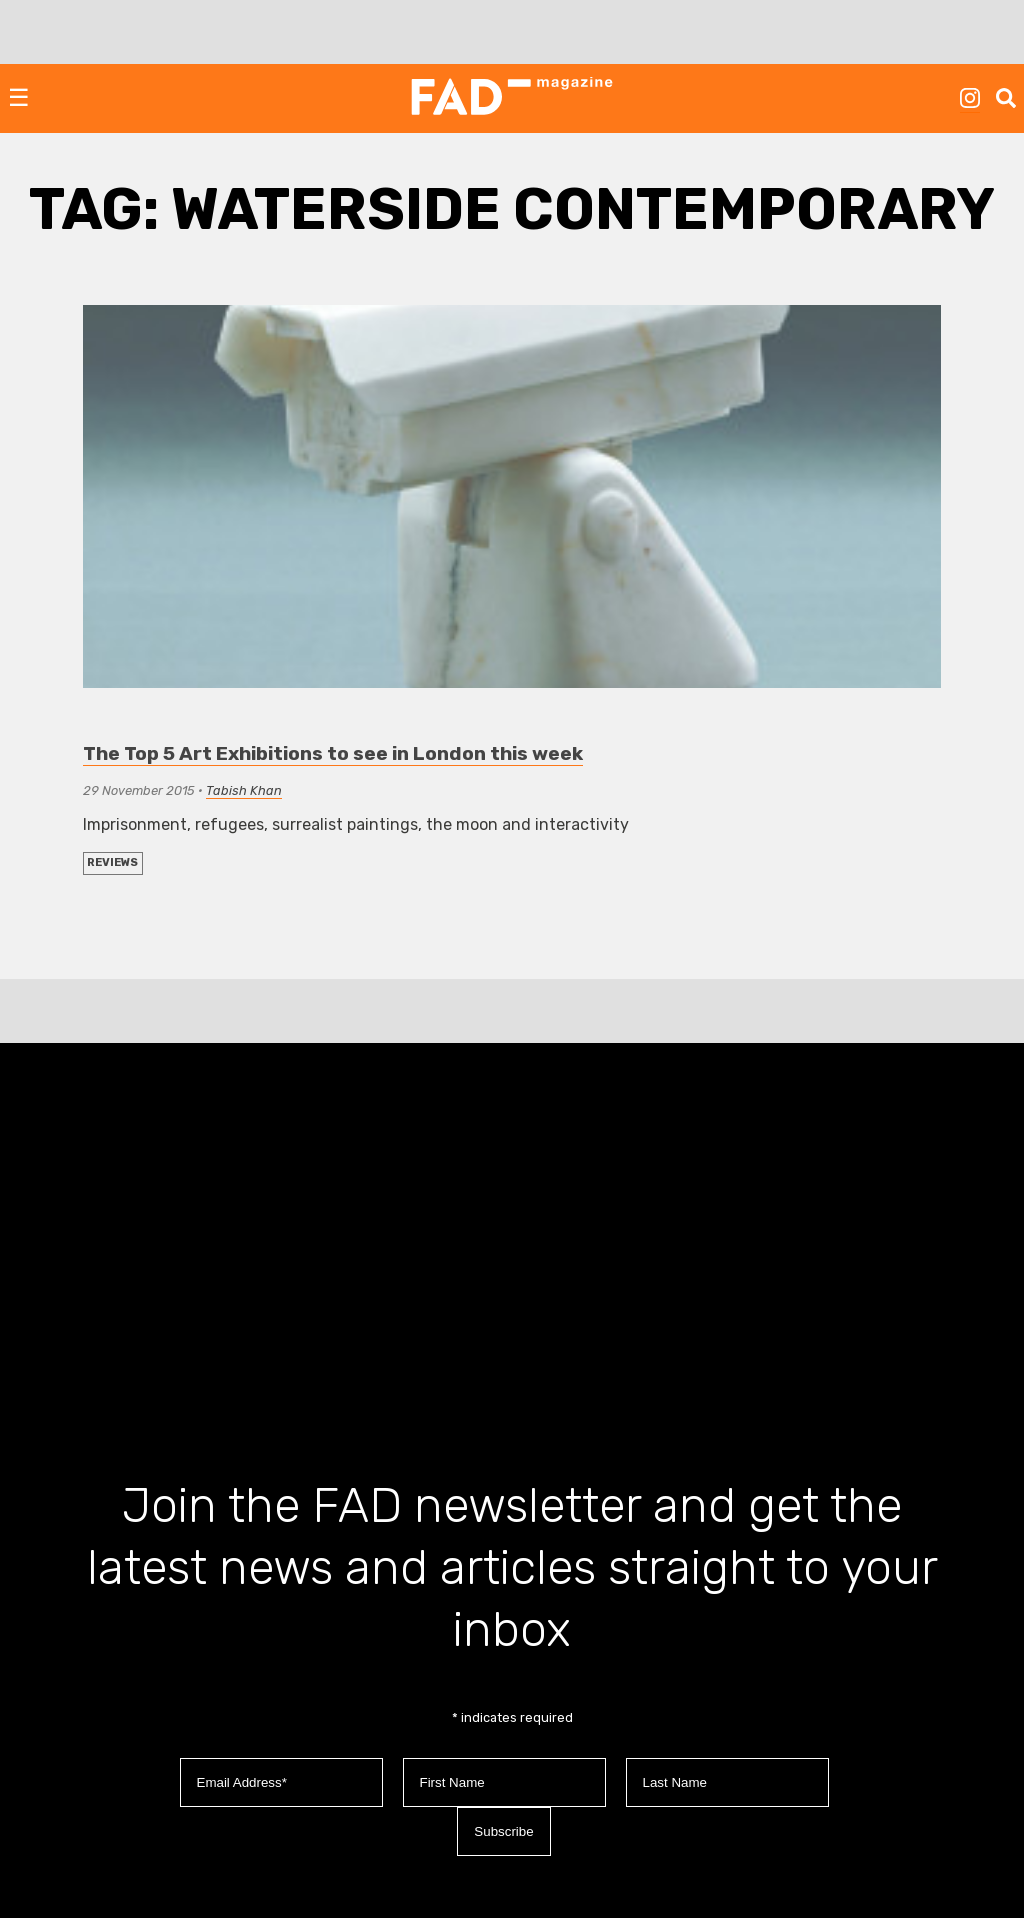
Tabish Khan (244, 790)
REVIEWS (112, 862)
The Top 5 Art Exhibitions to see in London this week (333, 753)
